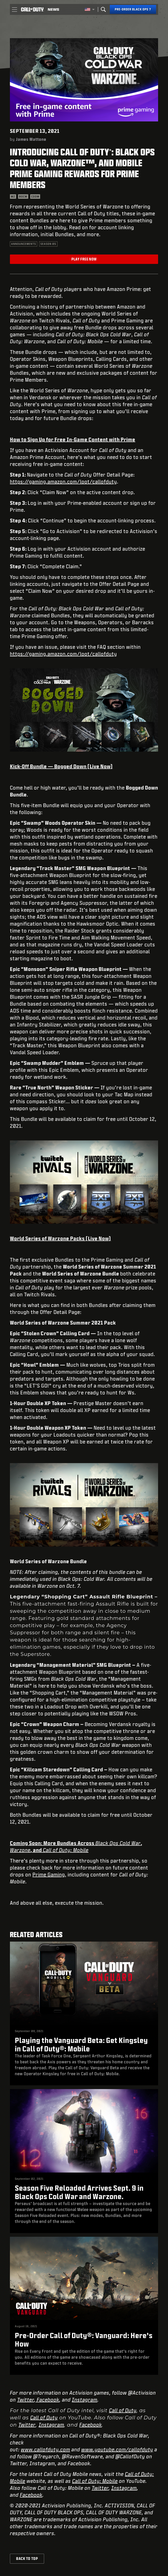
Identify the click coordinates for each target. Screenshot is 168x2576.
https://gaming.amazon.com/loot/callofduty (63, 481)
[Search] (103, 9)
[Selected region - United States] (89, 9)
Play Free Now (84, 259)
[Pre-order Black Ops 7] (133, 9)
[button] (14, 9)
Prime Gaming (48, 1874)
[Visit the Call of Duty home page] (32, 9)
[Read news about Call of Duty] (53, 9)
